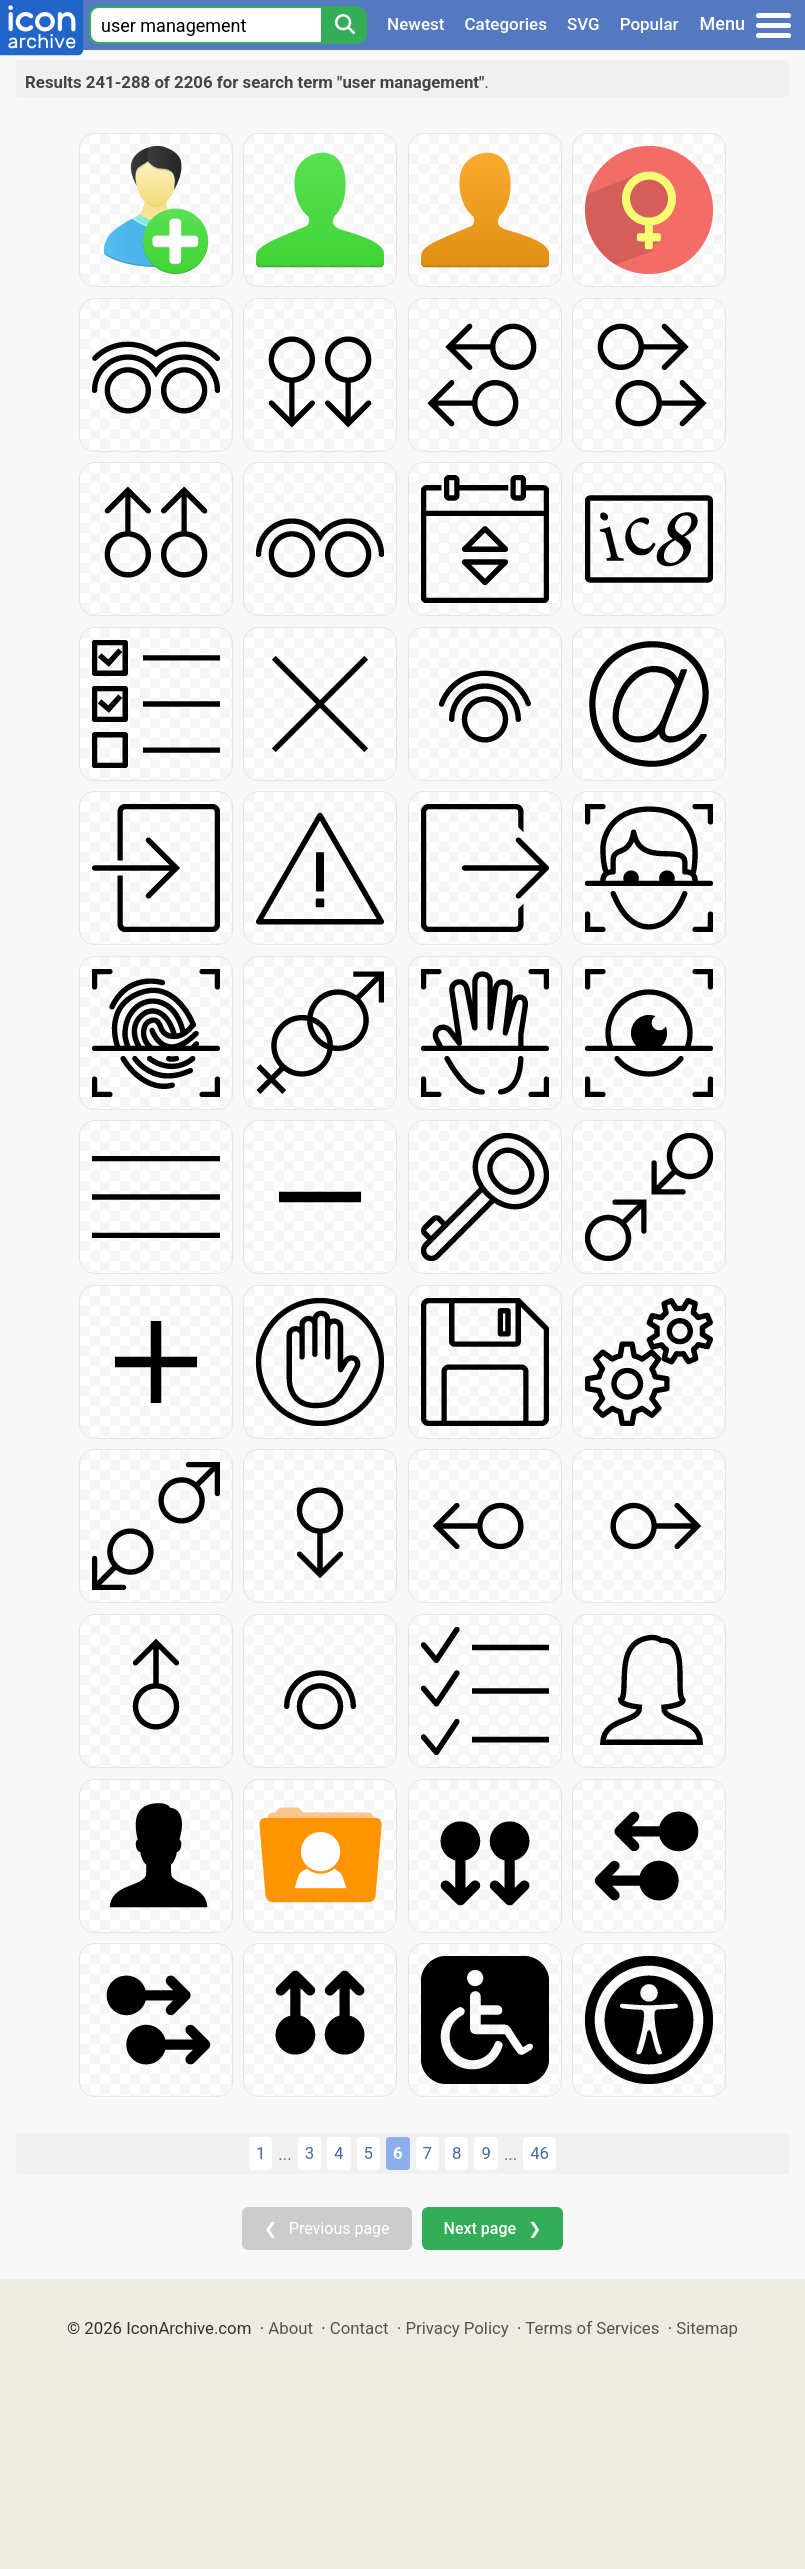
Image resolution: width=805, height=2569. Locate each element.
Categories (505, 24)
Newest (415, 24)
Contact (359, 2328)
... (284, 2154)
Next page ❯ (492, 2228)
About (290, 2328)
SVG (583, 24)
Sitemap (707, 2328)
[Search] (344, 25)
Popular (649, 24)
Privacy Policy (456, 2328)
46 (539, 2153)
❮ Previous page (327, 2228)
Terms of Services (592, 2328)
